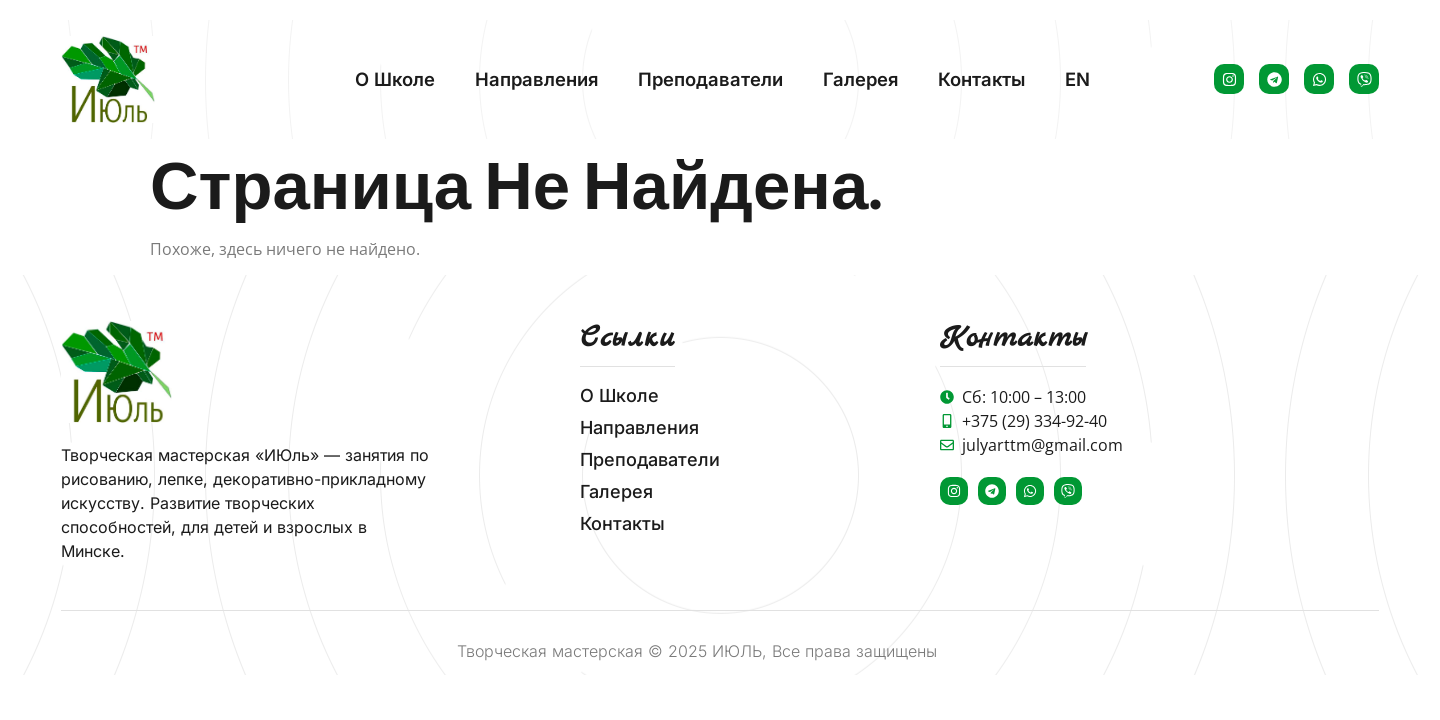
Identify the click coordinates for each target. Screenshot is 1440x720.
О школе (395, 79)
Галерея (860, 79)
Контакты (981, 79)
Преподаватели (710, 79)
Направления (536, 79)
